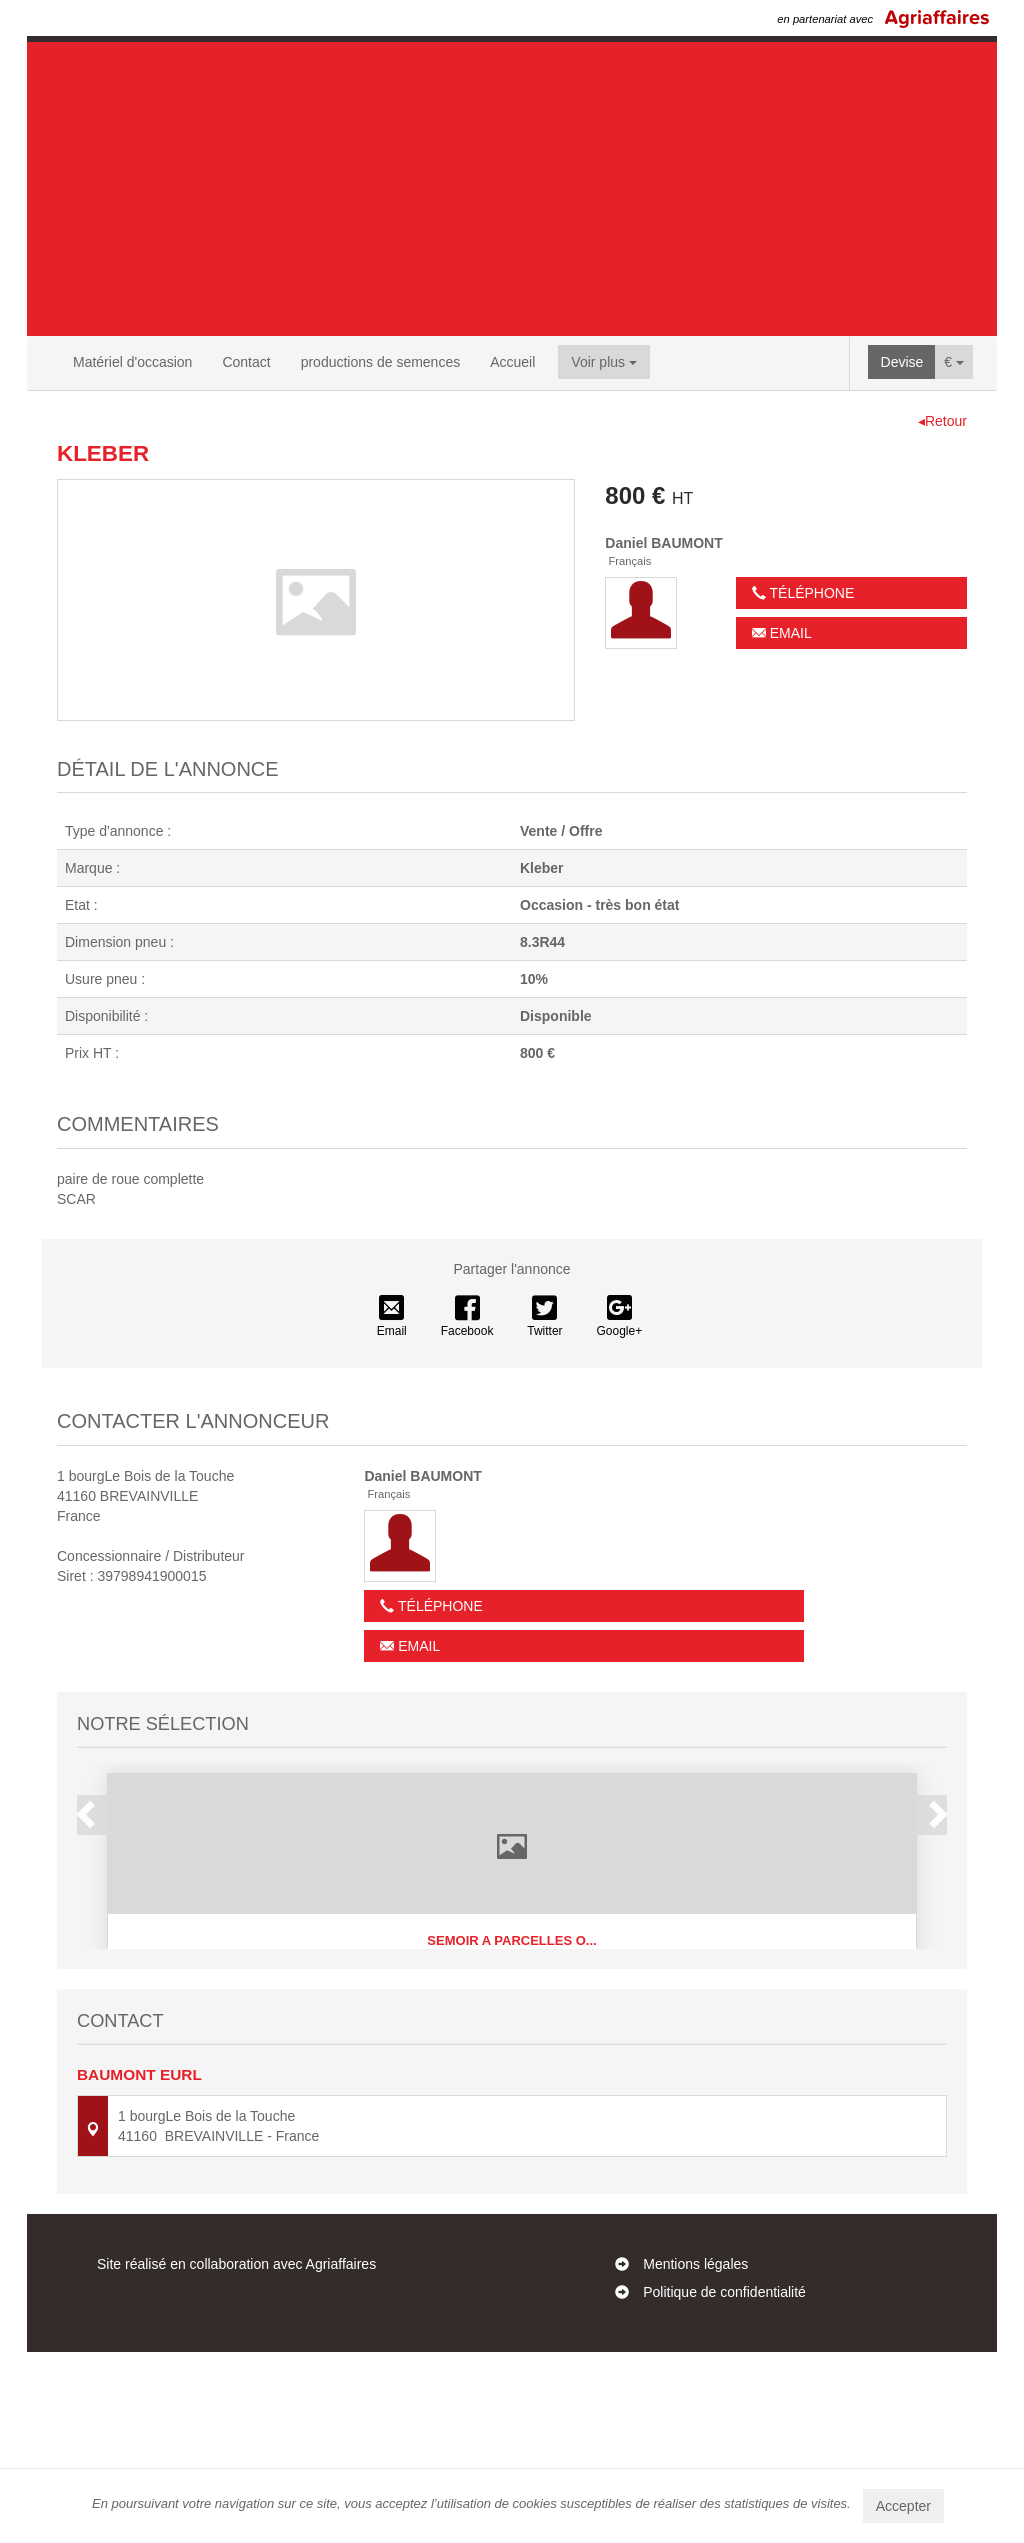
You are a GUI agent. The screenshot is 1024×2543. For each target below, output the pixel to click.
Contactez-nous (512, 2349)
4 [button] (523, 2084)
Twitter (544, 1317)
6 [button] (563, 2084)
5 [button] (543, 2084)
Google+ (620, 1317)
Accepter (903, 2506)
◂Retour (942, 421)
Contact (246, 362)
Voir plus (604, 362)
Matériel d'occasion (132, 362)
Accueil (512, 362)
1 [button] (463, 2084)
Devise (902, 362)
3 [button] (503, 2084)
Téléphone (803, 593)
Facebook (467, 1317)
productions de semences (381, 362)
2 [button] (483, 2084)
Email (782, 633)
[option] (512, 1908)
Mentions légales (695, 2455)
